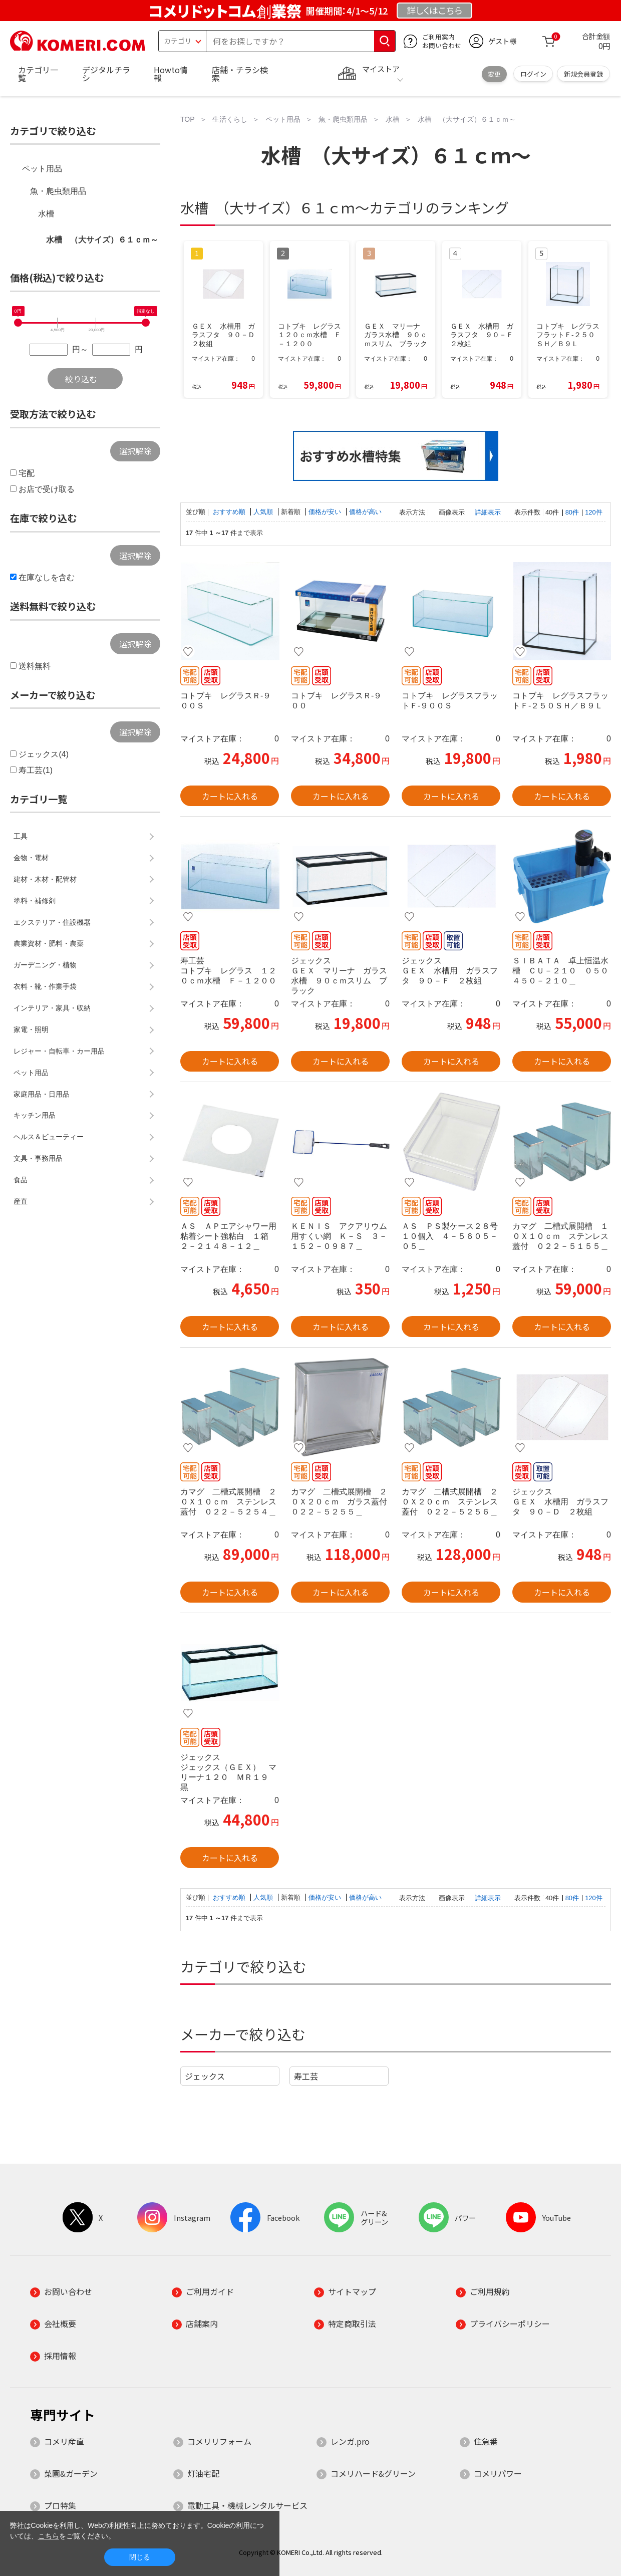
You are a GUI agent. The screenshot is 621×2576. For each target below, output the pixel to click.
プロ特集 (60, 2505)
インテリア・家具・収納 (52, 1008)
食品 (21, 1180)
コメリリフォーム (219, 2441)
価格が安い (325, 512)
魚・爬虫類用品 (58, 191)
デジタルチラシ (106, 74)
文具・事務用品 (38, 1158)
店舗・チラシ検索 (240, 74)
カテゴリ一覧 (38, 74)
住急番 (486, 2441)
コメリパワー (498, 2473)
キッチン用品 (35, 1115)
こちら (48, 2536)
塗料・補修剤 (35, 901)
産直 (21, 1201)
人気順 (264, 512)
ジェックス (205, 2076)
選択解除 (135, 451)
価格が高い (365, 512)
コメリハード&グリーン (373, 2473)
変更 (494, 74)
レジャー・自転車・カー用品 (59, 1051)
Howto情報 (171, 74)
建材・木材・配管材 (45, 879)
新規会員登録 (583, 74)
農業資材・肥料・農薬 (49, 943)
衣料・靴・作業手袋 (45, 986)
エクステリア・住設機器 (52, 922)
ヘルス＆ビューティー (49, 1137)
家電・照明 (31, 1029)
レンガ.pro (350, 2441)
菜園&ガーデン (71, 2473)
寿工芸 (306, 2076)
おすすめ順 (230, 512)
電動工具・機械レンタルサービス (247, 2505)
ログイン (533, 74)
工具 (21, 836)
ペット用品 (42, 168)
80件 (572, 512)
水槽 (46, 213)
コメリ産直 (64, 2441)
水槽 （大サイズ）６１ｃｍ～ (102, 239)
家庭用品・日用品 (42, 1094)
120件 (593, 512)
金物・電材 (31, 858)
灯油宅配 (203, 2473)
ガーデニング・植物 (45, 965)
